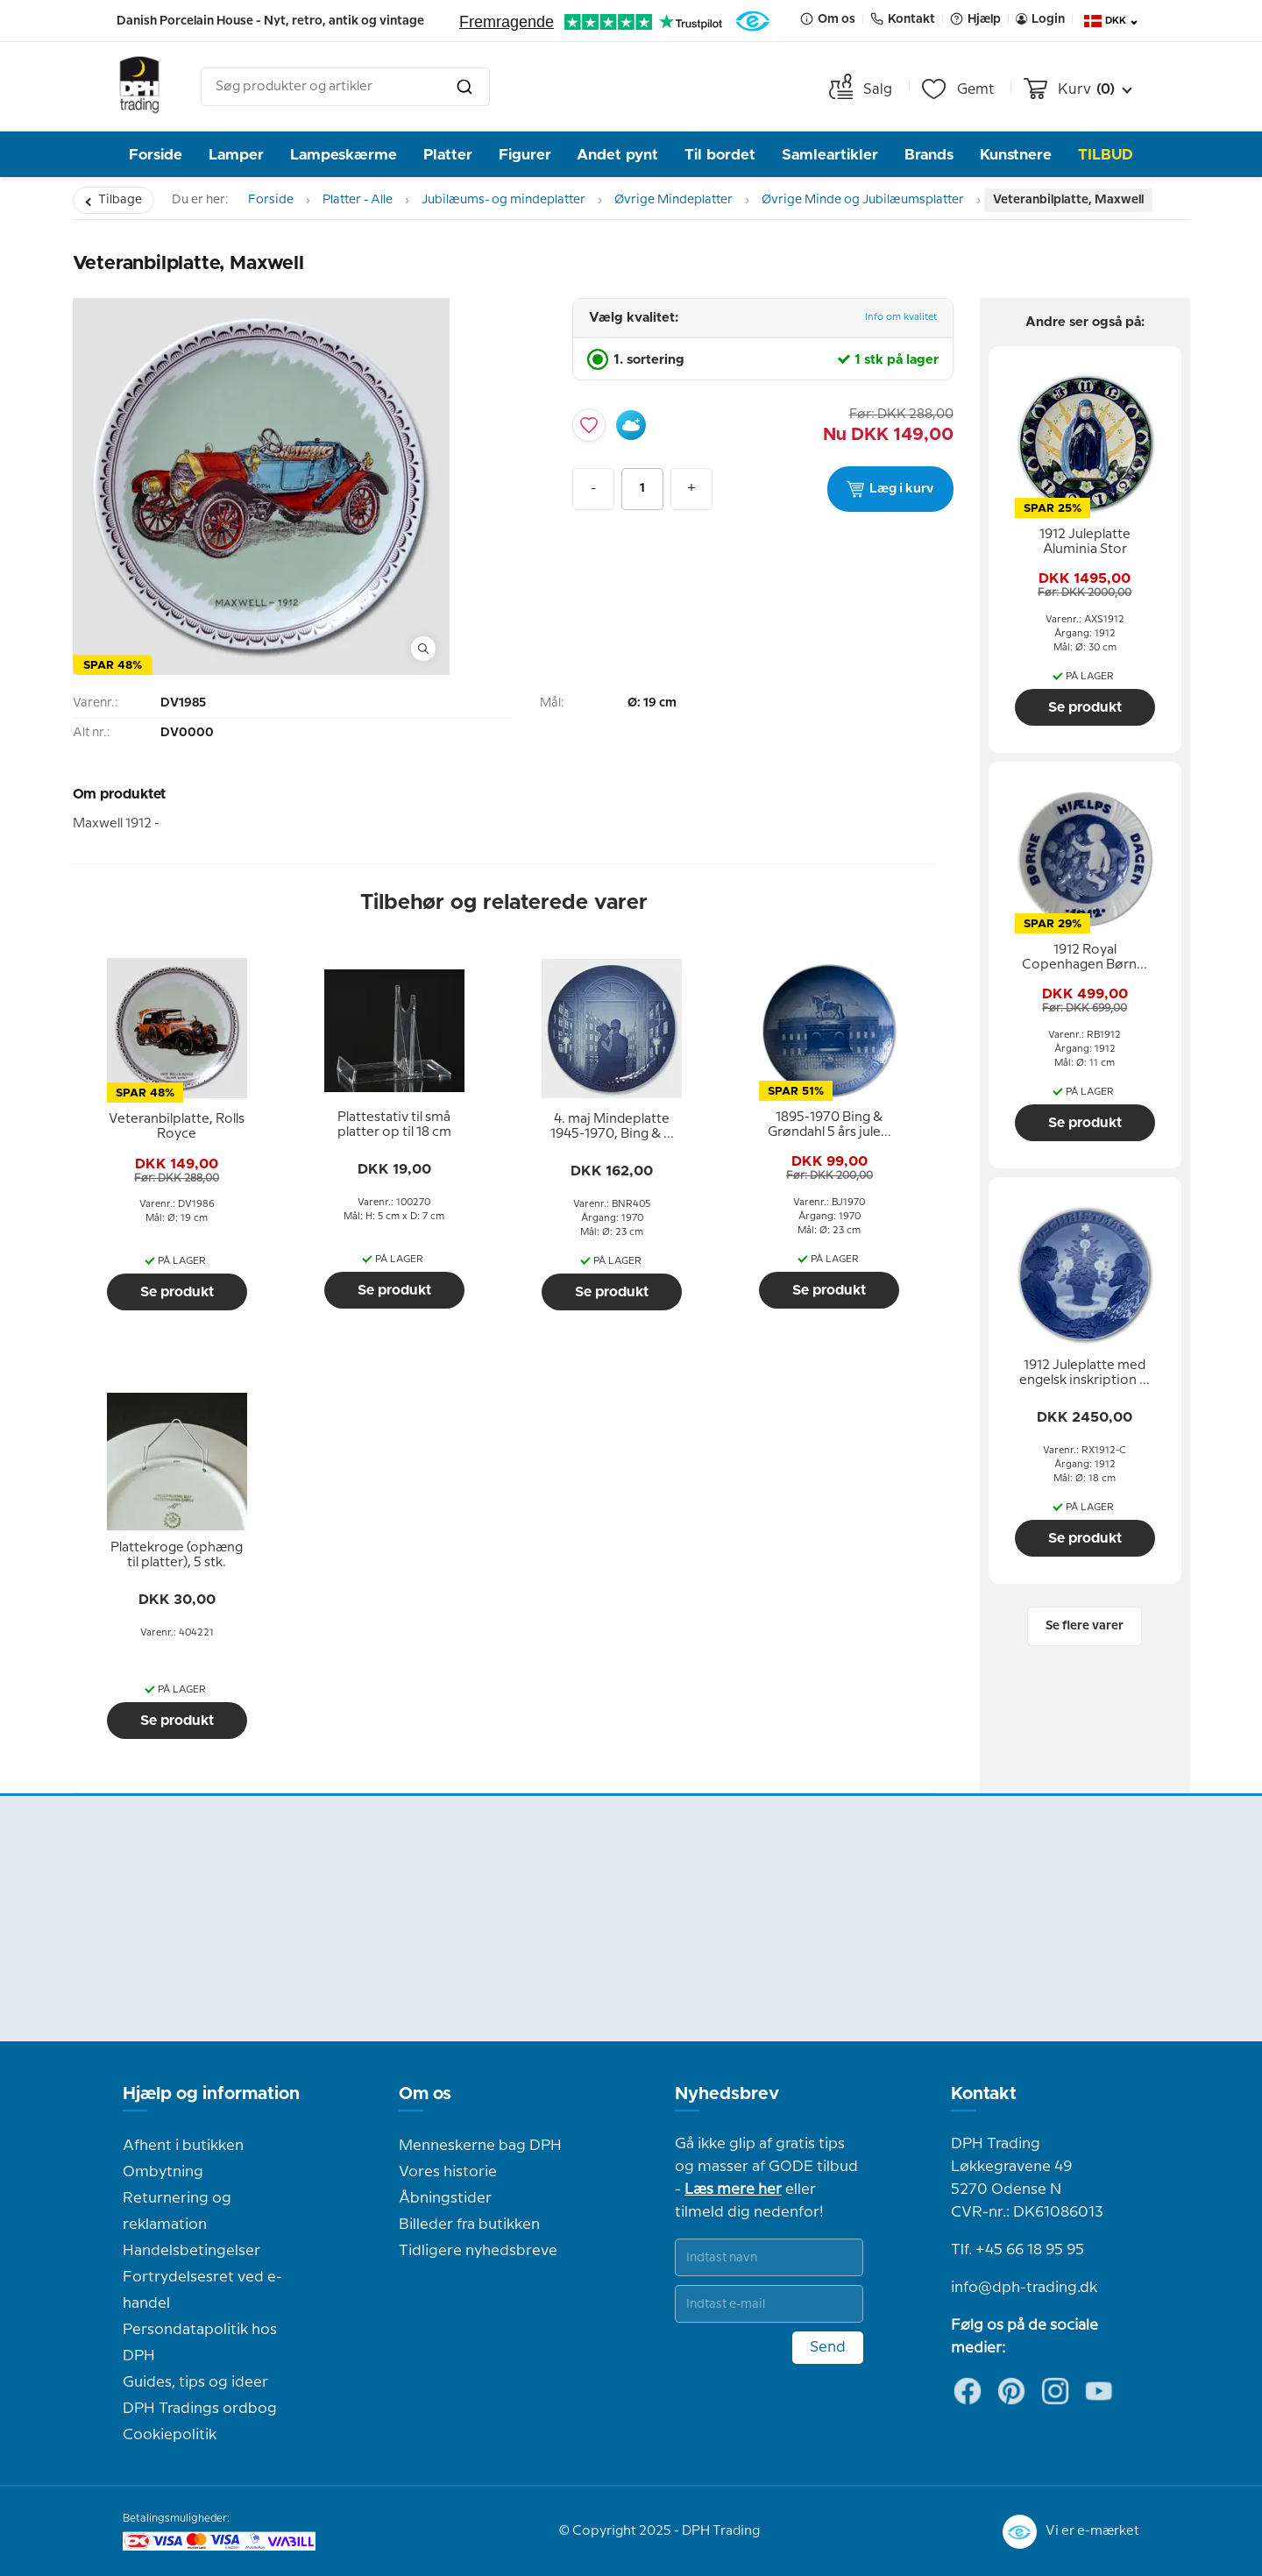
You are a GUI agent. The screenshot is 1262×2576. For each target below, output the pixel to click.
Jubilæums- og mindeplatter (503, 200)
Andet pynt (617, 154)
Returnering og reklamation (177, 2211)
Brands (929, 154)
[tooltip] (177, 1127)
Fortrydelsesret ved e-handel (202, 2290)
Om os (425, 2094)
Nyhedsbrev (727, 2094)
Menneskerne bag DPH (480, 2146)
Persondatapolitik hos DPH (200, 2343)
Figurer (525, 154)
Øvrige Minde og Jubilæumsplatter (863, 200)
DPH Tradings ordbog (200, 2409)
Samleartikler (830, 154)
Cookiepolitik (169, 2435)
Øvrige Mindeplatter (673, 200)
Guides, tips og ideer (195, 2382)
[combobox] (345, 86)
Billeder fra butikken (469, 2225)
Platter (447, 154)
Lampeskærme (343, 154)
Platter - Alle (358, 200)
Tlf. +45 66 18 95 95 (1017, 2250)
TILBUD (1105, 154)
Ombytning (163, 2172)
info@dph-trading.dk (1024, 2288)
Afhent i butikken (183, 2146)
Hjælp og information (211, 2094)
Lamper (236, 154)
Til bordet (719, 154)
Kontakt (984, 2094)
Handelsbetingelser (191, 2251)
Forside (155, 154)
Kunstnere (1016, 154)
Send (828, 2347)
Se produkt (177, 1292)
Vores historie (448, 2172)
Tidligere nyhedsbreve (478, 2251)
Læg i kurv (890, 489)
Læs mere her (733, 2189)
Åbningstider (445, 2198)
